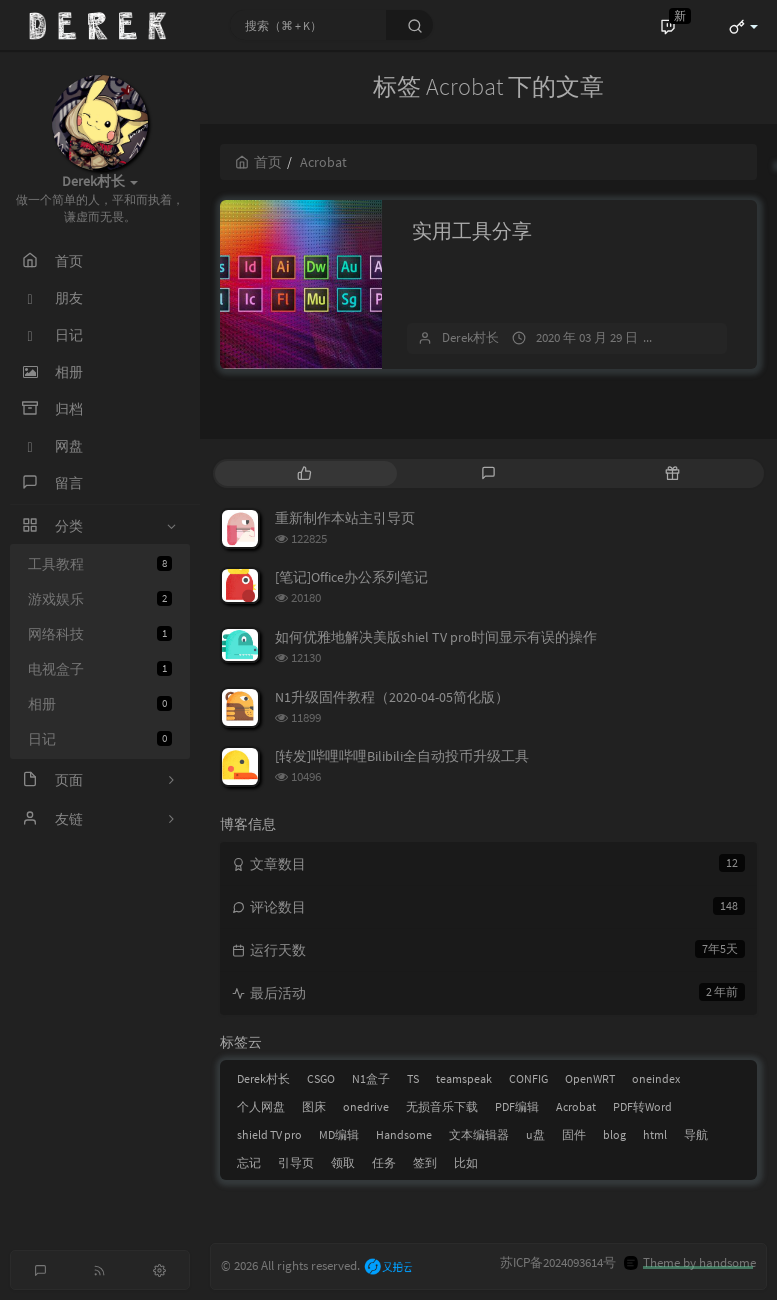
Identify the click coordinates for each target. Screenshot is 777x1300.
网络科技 (100, 634)
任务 (384, 1162)
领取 (343, 1162)
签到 (425, 1162)
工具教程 (100, 564)
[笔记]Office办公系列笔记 (351, 577)
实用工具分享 (472, 230)
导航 (696, 1134)
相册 (100, 704)
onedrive (366, 1106)
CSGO (321, 1078)
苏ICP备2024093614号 (558, 1262)
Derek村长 (470, 337)
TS (413, 1078)
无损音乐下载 (442, 1106)
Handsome (404, 1134)
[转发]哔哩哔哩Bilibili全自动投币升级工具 (402, 756)
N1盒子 (371, 1078)
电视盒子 (100, 669)
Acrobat (576, 1106)
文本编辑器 (479, 1134)
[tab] (305, 473)
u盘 (535, 1134)
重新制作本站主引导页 (345, 518)
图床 (314, 1106)
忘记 (249, 1162)
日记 (100, 739)
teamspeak (464, 1078)
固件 (574, 1134)
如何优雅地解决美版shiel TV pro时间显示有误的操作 (436, 637)
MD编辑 (339, 1134)
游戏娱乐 (100, 599)
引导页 (296, 1162)
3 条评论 (696, 337)
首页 (258, 162)
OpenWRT (590, 1078)
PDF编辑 (517, 1106)
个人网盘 (261, 1106)
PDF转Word (642, 1106)
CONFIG (528, 1078)
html (655, 1134)
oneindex (656, 1078)
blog (614, 1134)
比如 (466, 1162)
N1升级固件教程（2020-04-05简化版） (392, 697)
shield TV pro (269, 1134)
